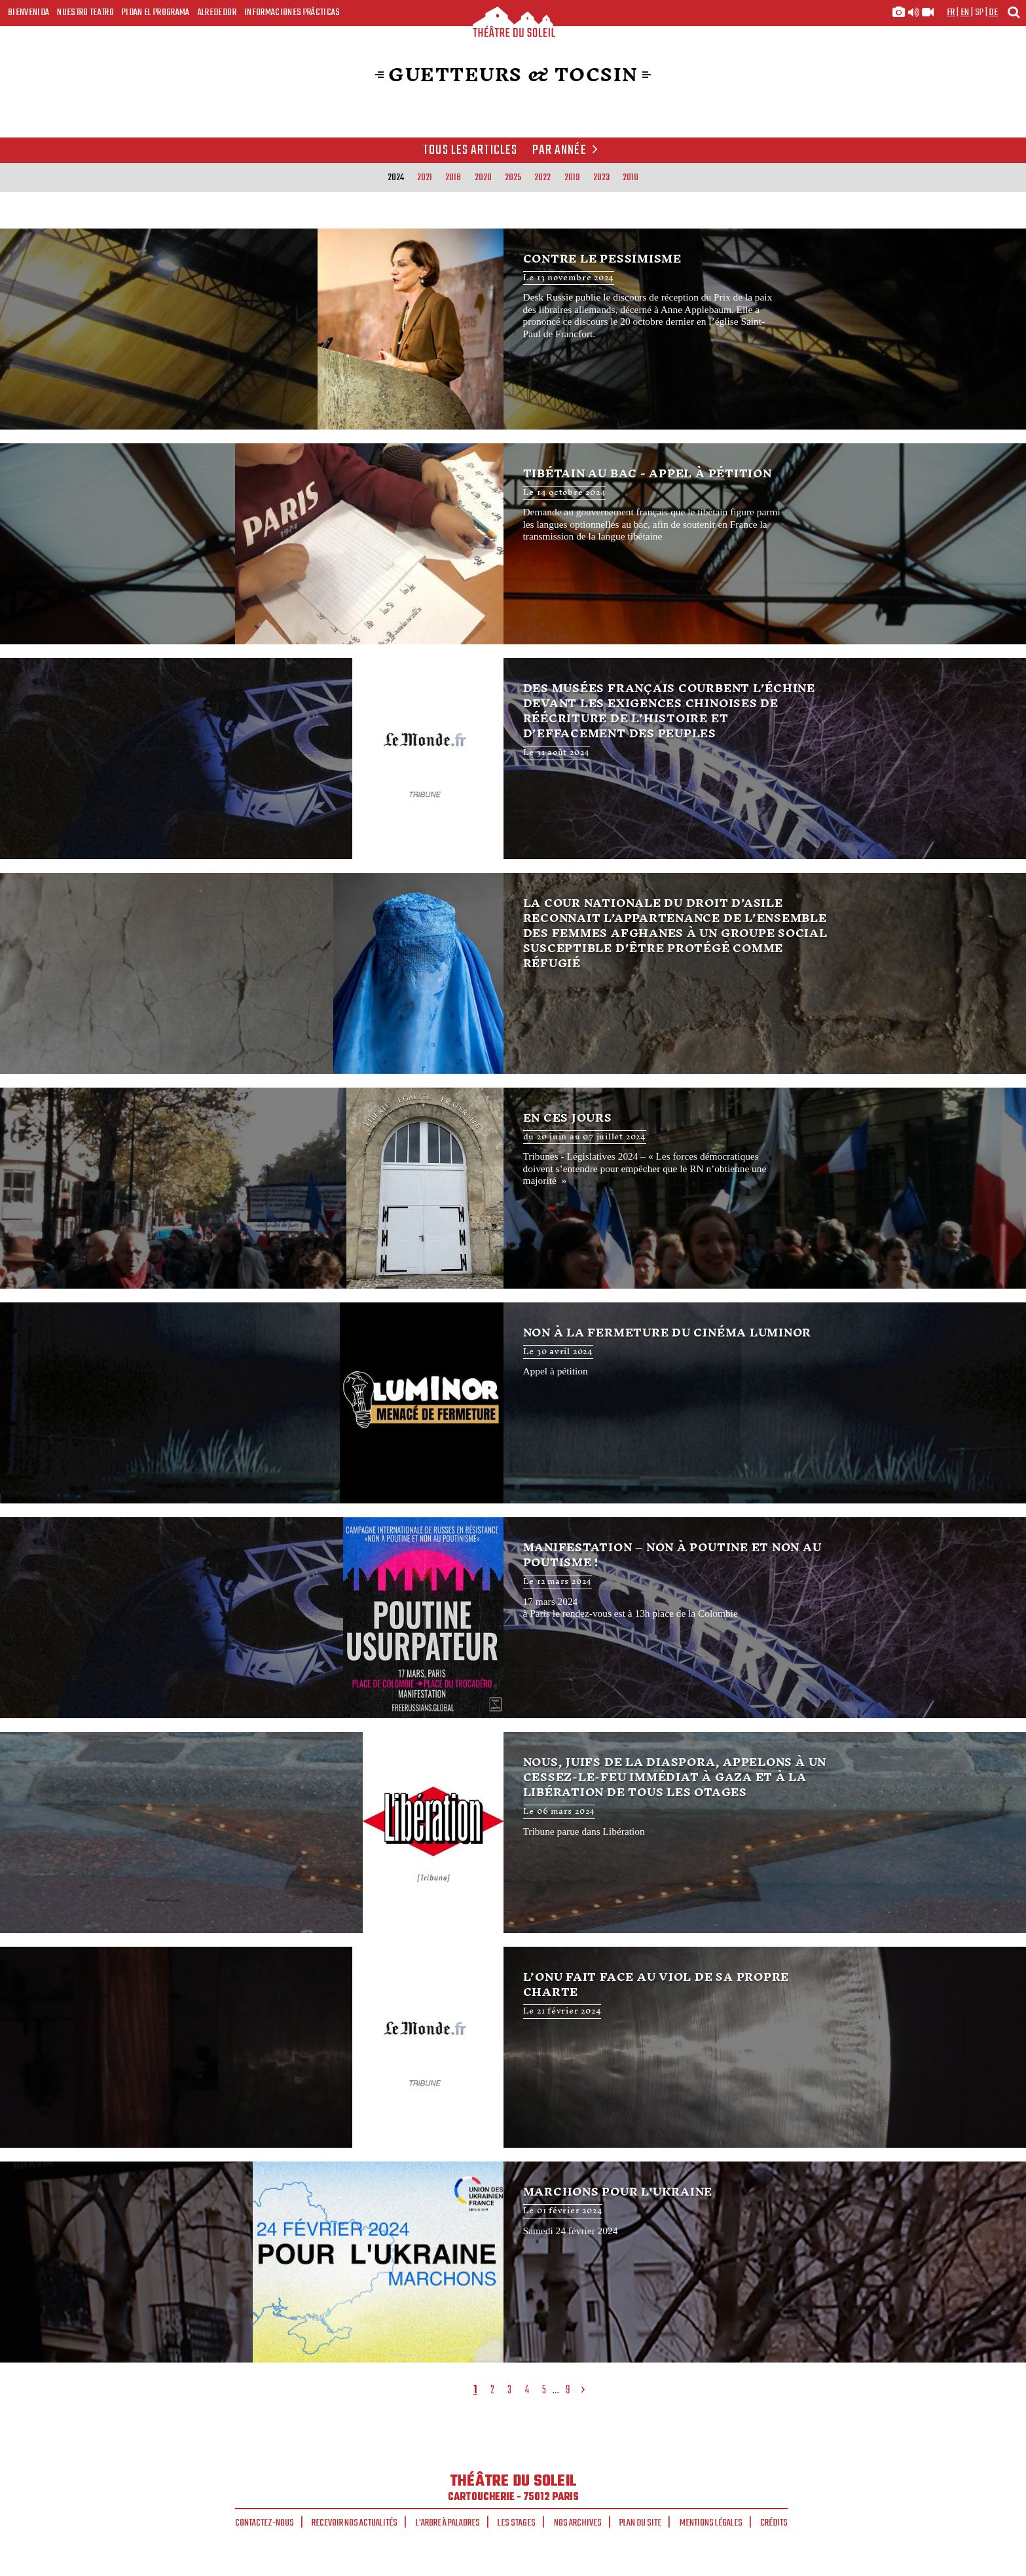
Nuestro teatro (85, 12)
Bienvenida (28, 12)
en (965, 12)
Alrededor (217, 12)
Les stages (517, 2523)
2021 (424, 177)
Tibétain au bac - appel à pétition (513, 543)
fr (951, 12)
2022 (542, 177)
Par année (567, 150)
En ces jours (513, 1188)
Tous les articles (470, 150)
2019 (572, 177)
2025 (513, 177)
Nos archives (578, 2523)
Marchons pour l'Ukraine (513, 2262)
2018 (453, 177)
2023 (601, 177)
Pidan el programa (156, 12)
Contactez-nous (264, 2523)
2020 (483, 177)
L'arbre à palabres (448, 2523)
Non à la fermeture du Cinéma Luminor (513, 1402)
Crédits (774, 2523)
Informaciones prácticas (292, 12)
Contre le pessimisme (513, 329)
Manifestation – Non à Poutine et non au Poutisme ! (513, 1617)
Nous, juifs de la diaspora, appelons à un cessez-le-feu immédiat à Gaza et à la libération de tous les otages (513, 1832)
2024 (396, 177)
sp (979, 12)
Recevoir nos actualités (354, 2523)
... (556, 2390)
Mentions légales (711, 2523)
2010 (630, 177)
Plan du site (640, 2523)
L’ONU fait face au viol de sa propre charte (513, 2047)
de (993, 12)
